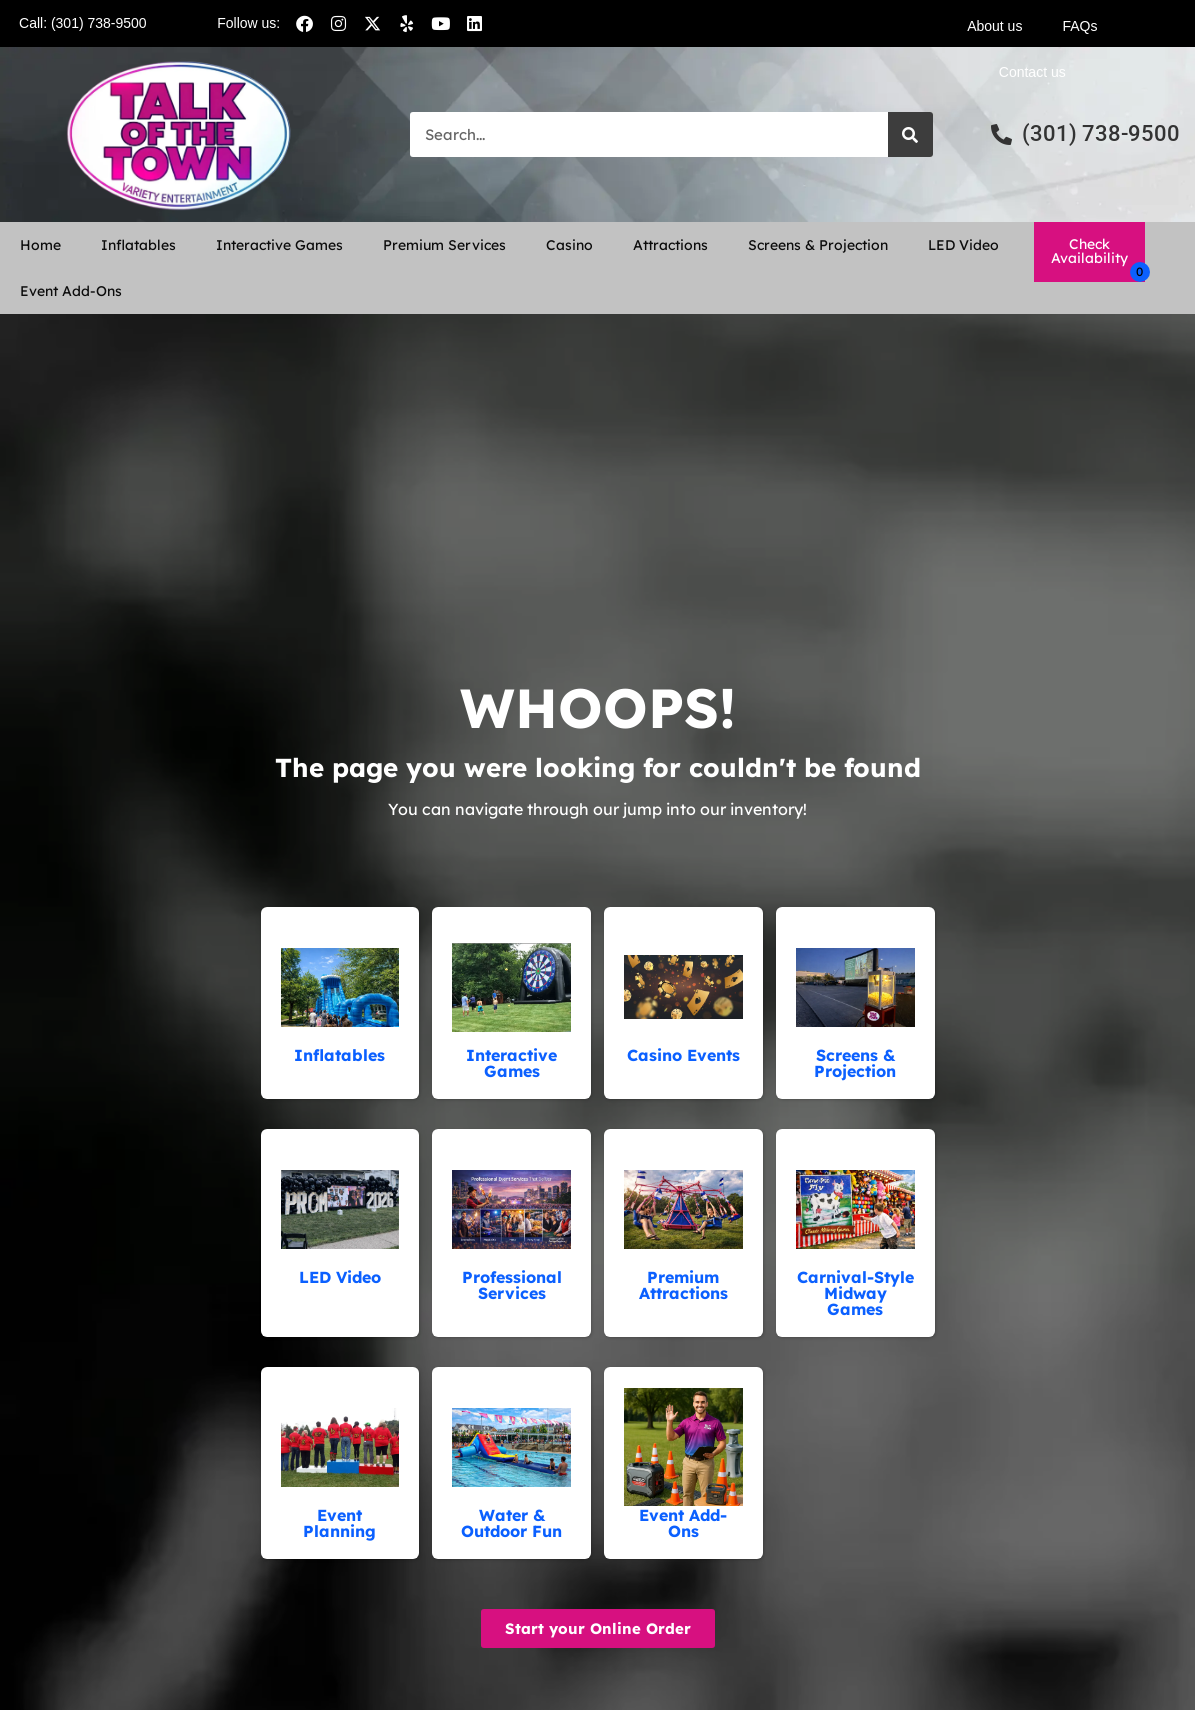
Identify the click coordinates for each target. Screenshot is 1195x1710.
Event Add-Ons (71, 291)
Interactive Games (279, 245)
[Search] (910, 134)
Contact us (1032, 72)
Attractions (670, 245)
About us (994, 26)
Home (40, 245)
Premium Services (444, 245)
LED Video (963, 245)
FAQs (1079, 26)
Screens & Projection (818, 245)
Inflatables (138, 245)
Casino (569, 245)
